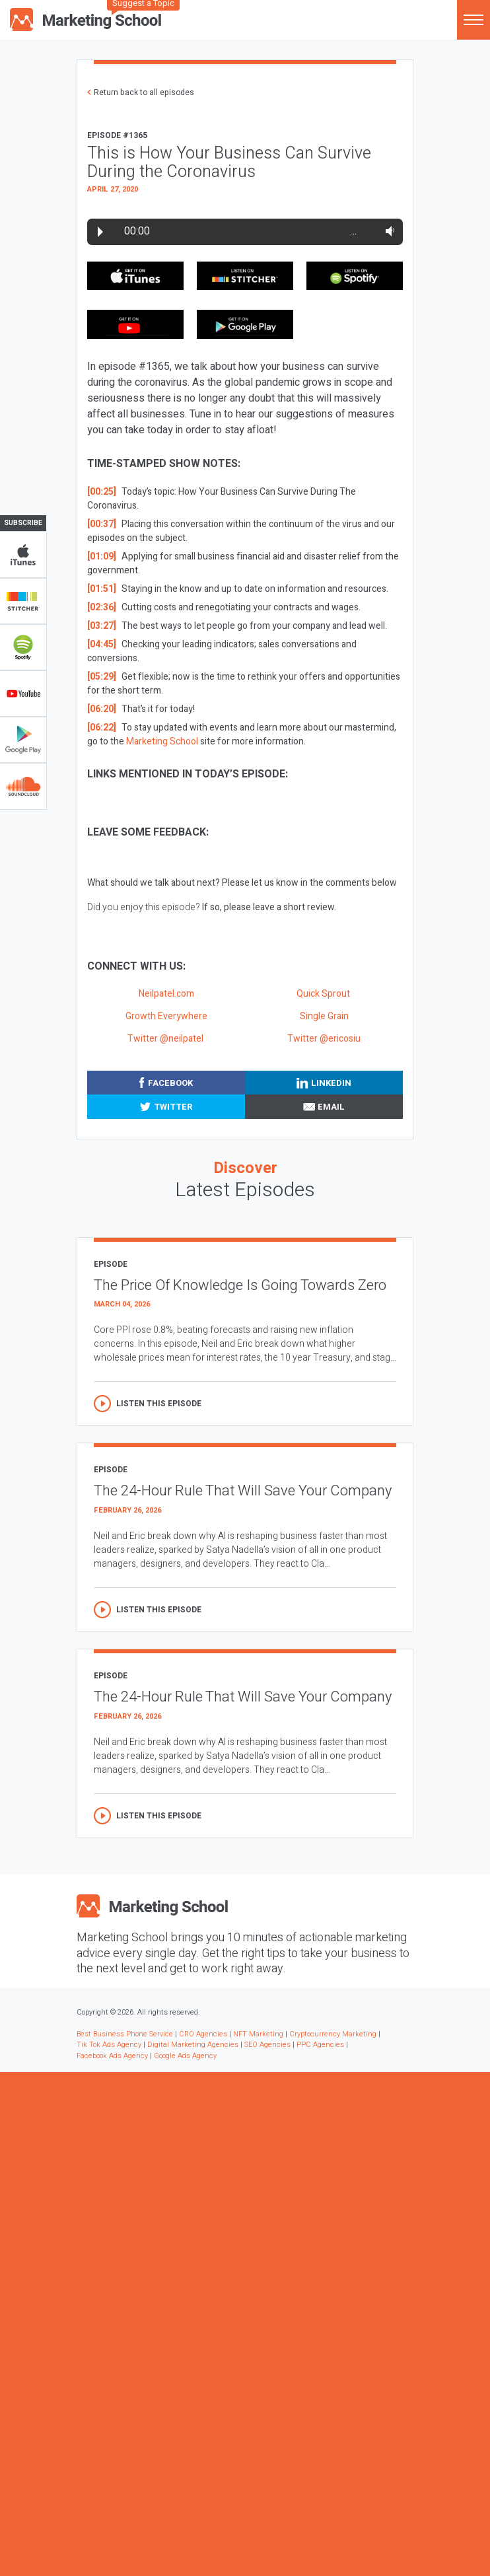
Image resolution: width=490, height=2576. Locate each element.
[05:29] (101, 677)
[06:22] (101, 727)
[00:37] (101, 524)
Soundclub (23, 786)
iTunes (23, 555)
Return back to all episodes (144, 92)
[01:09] (101, 556)
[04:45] (101, 644)
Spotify (23, 647)
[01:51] (101, 589)
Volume (387, 231)
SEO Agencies (267, 2044)
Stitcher (23, 601)
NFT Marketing (258, 2034)
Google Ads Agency (185, 2055)
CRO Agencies (203, 2034)
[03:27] (101, 626)
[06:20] (101, 709)
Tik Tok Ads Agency (109, 2044)
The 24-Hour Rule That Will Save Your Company (243, 1490)
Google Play (23, 740)
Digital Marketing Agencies (192, 2044)
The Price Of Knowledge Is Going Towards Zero (240, 1285)
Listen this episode (158, 1404)
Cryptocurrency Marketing (332, 2034)
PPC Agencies (320, 2044)
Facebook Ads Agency (112, 2055)
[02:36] (101, 607)
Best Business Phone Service (125, 2034)
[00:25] (101, 492)
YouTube (23, 693)
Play (100, 232)
